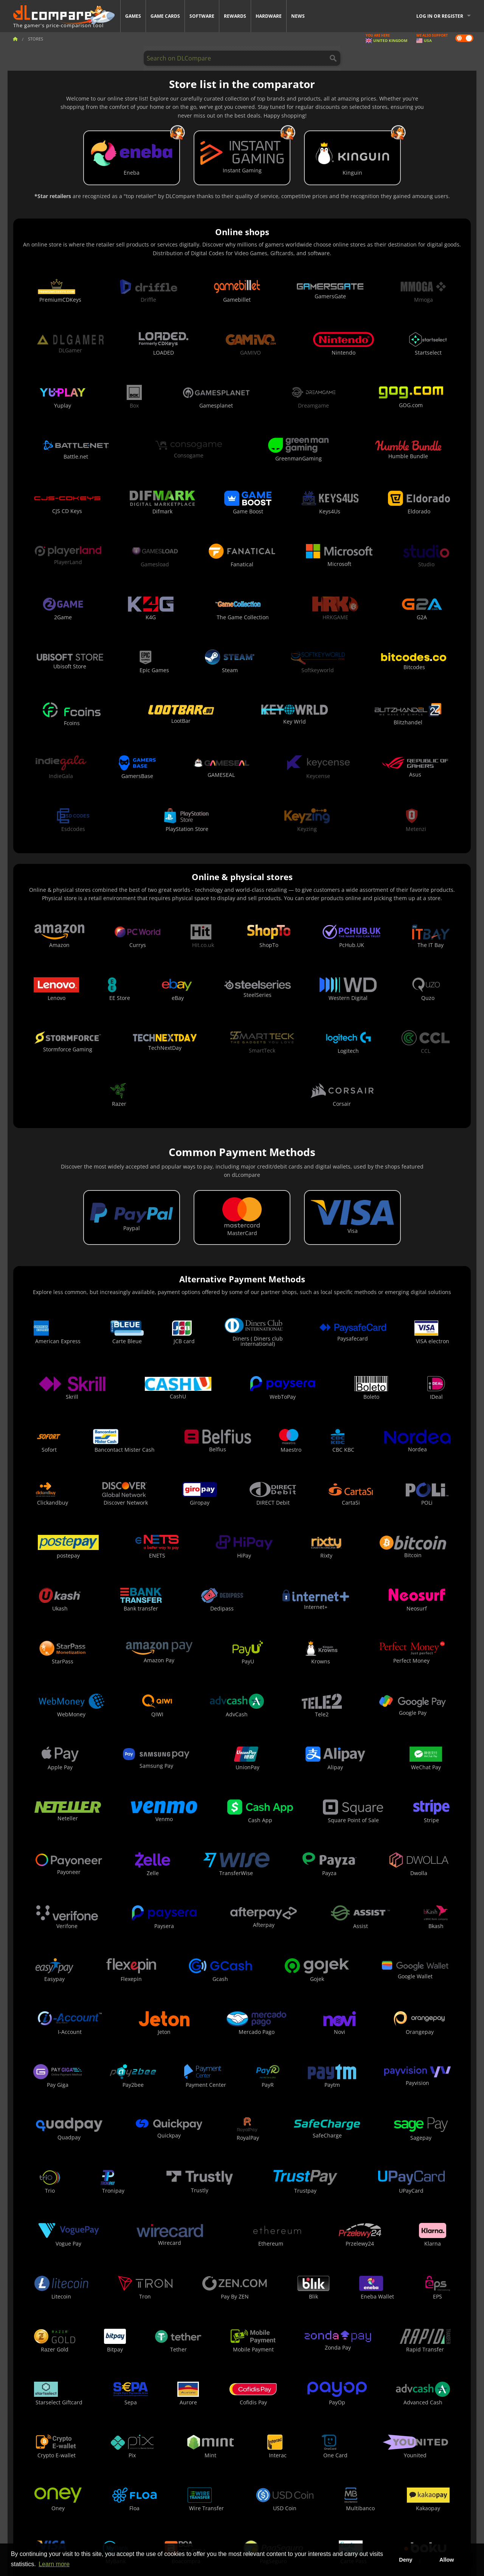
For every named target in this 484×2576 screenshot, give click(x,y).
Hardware (269, 16)
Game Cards (165, 16)
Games (133, 16)
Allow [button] (446, 2560)
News (298, 16)
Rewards (235, 16)
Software (201, 16)
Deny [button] (405, 2560)
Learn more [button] (54, 2564)
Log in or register (439, 16)
